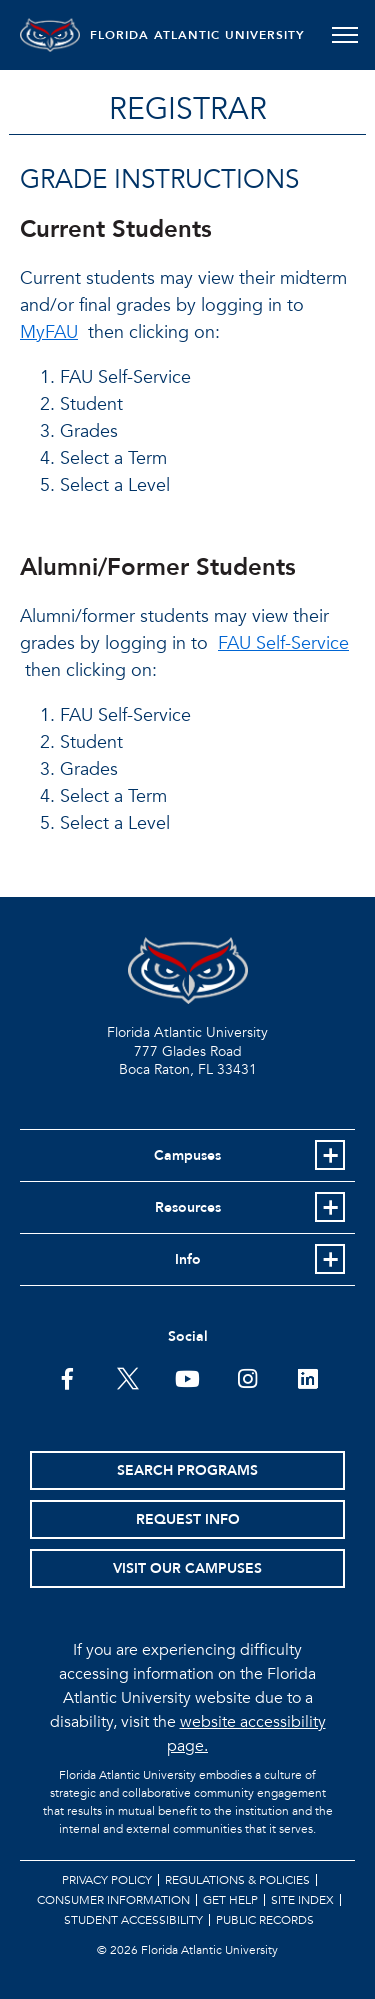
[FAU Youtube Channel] (187, 1377)
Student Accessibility (133, 1920)
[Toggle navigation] (344, 35)
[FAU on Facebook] (67, 1377)
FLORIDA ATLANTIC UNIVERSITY (197, 35)
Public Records (265, 1920)
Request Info (188, 1519)
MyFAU (49, 332)
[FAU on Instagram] (247, 1377)
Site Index (302, 1900)
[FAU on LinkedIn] (307, 1377)
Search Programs (187, 1470)
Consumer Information (113, 1900)
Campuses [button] (187, 1155)
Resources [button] (188, 1207)
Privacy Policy (107, 1880)
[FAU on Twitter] (127, 1377)
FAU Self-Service (283, 643)
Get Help (230, 1900)
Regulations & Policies (237, 1880)
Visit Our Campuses (187, 1568)
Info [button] (188, 1259)
